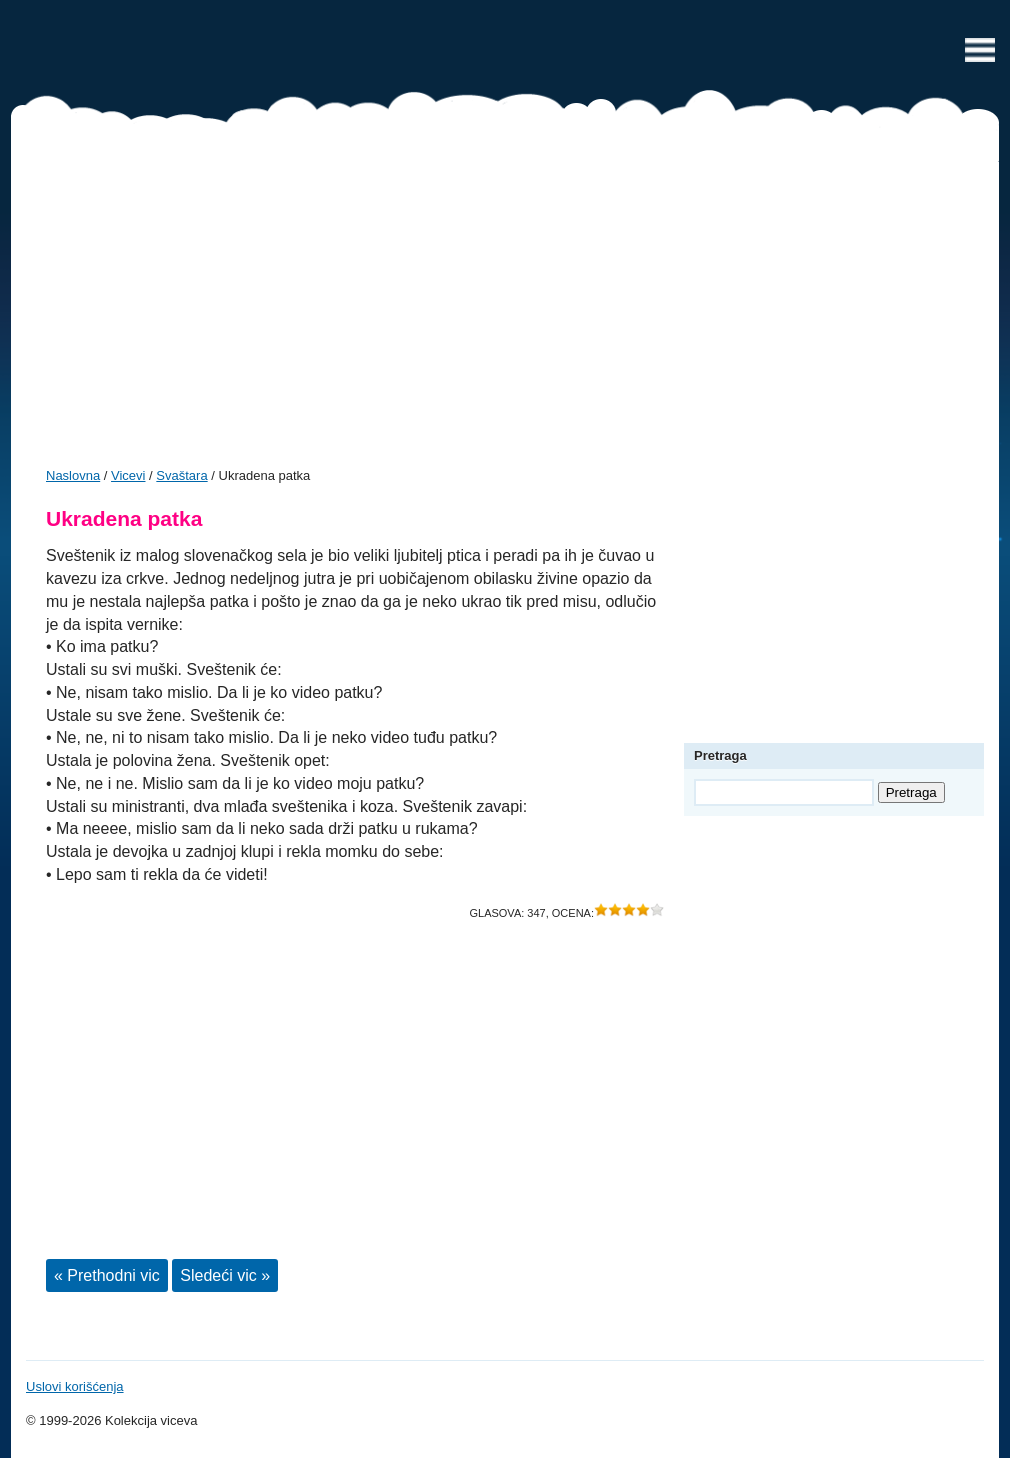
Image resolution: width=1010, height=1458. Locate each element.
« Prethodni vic (107, 1275)
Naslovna (73, 475)
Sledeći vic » (225, 1275)
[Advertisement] (505, 302)
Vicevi (505, 55)
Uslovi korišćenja (75, 1386)
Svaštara (181, 475)
